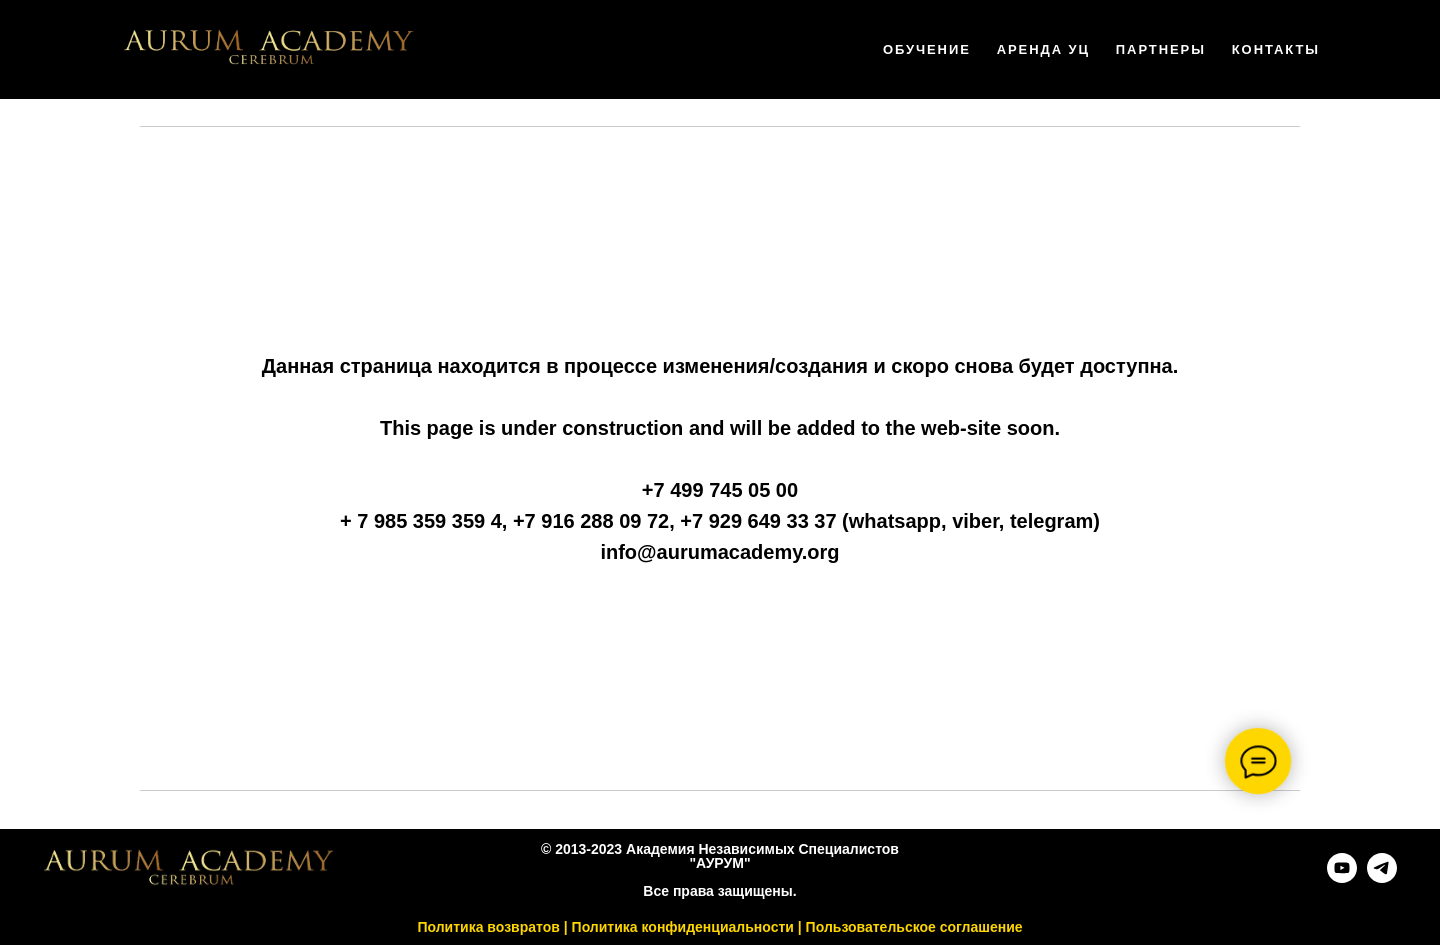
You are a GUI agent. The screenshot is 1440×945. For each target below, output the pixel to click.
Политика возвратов (488, 927)
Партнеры (1161, 49)
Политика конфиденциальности (683, 927)
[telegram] (1382, 877)
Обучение (927, 49)
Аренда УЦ (1043, 49)
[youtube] (1342, 877)
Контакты (1276, 49)
